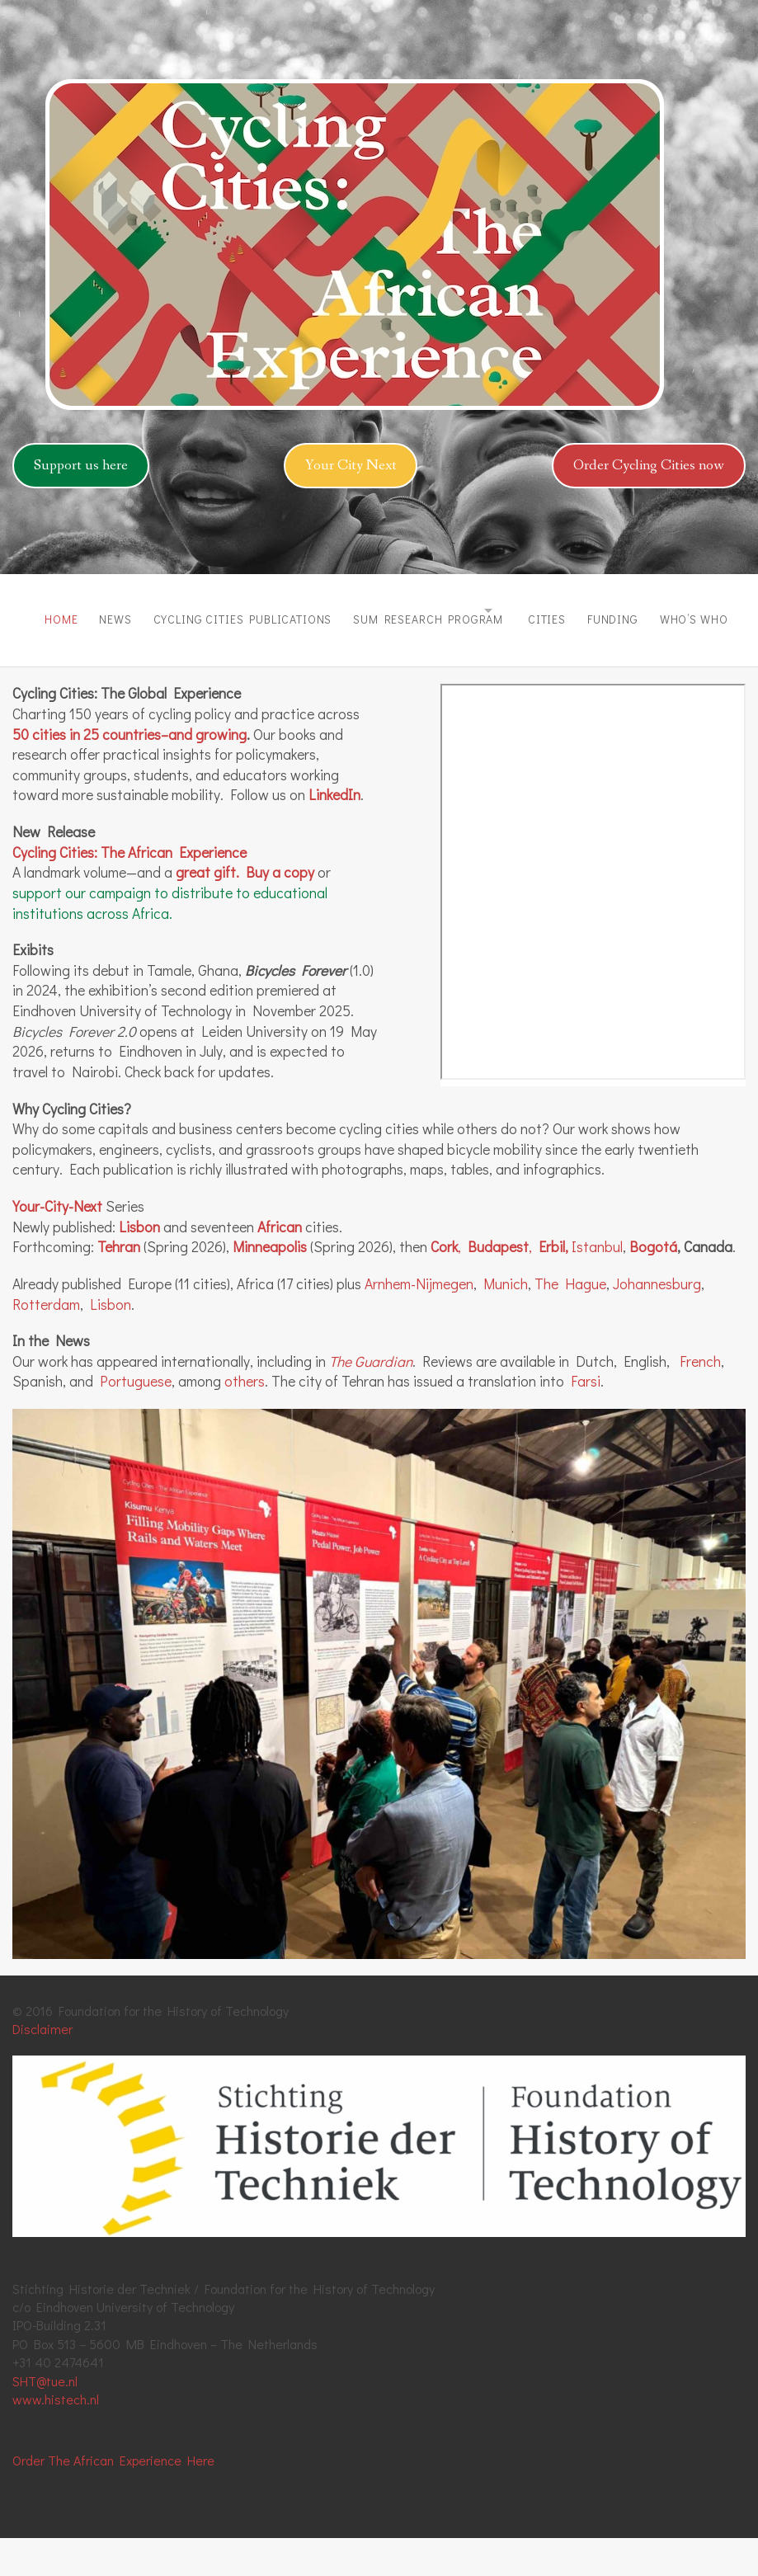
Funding (671, 611)
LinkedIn (334, 832)
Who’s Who (52, 664)
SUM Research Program (445, 611)
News (103, 611)
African (279, 1264)
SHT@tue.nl (45, 2418)
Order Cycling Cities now (648, 465)
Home (34, 611)
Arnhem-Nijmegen (419, 1321)
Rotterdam (46, 1341)
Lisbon (139, 1264)
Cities (591, 611)
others (244, 1419)
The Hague (570, 1321)
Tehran (118, 1284)
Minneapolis (270, 1284)
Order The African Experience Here (113, 2498)
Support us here (81, 465)
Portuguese (136, 1419)
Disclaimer (42, 2066)
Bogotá (653, 1284)
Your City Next (351, 465)
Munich (505, 1321)
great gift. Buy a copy (245, 910)
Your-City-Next (57, 1244)
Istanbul (597, 1284)
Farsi (585, 1419)
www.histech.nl (55, 2437)
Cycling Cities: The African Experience (129, 889)
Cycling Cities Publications (244, 611)
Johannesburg (657, 1321)
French (700, 1399)
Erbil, (552, 1284)
